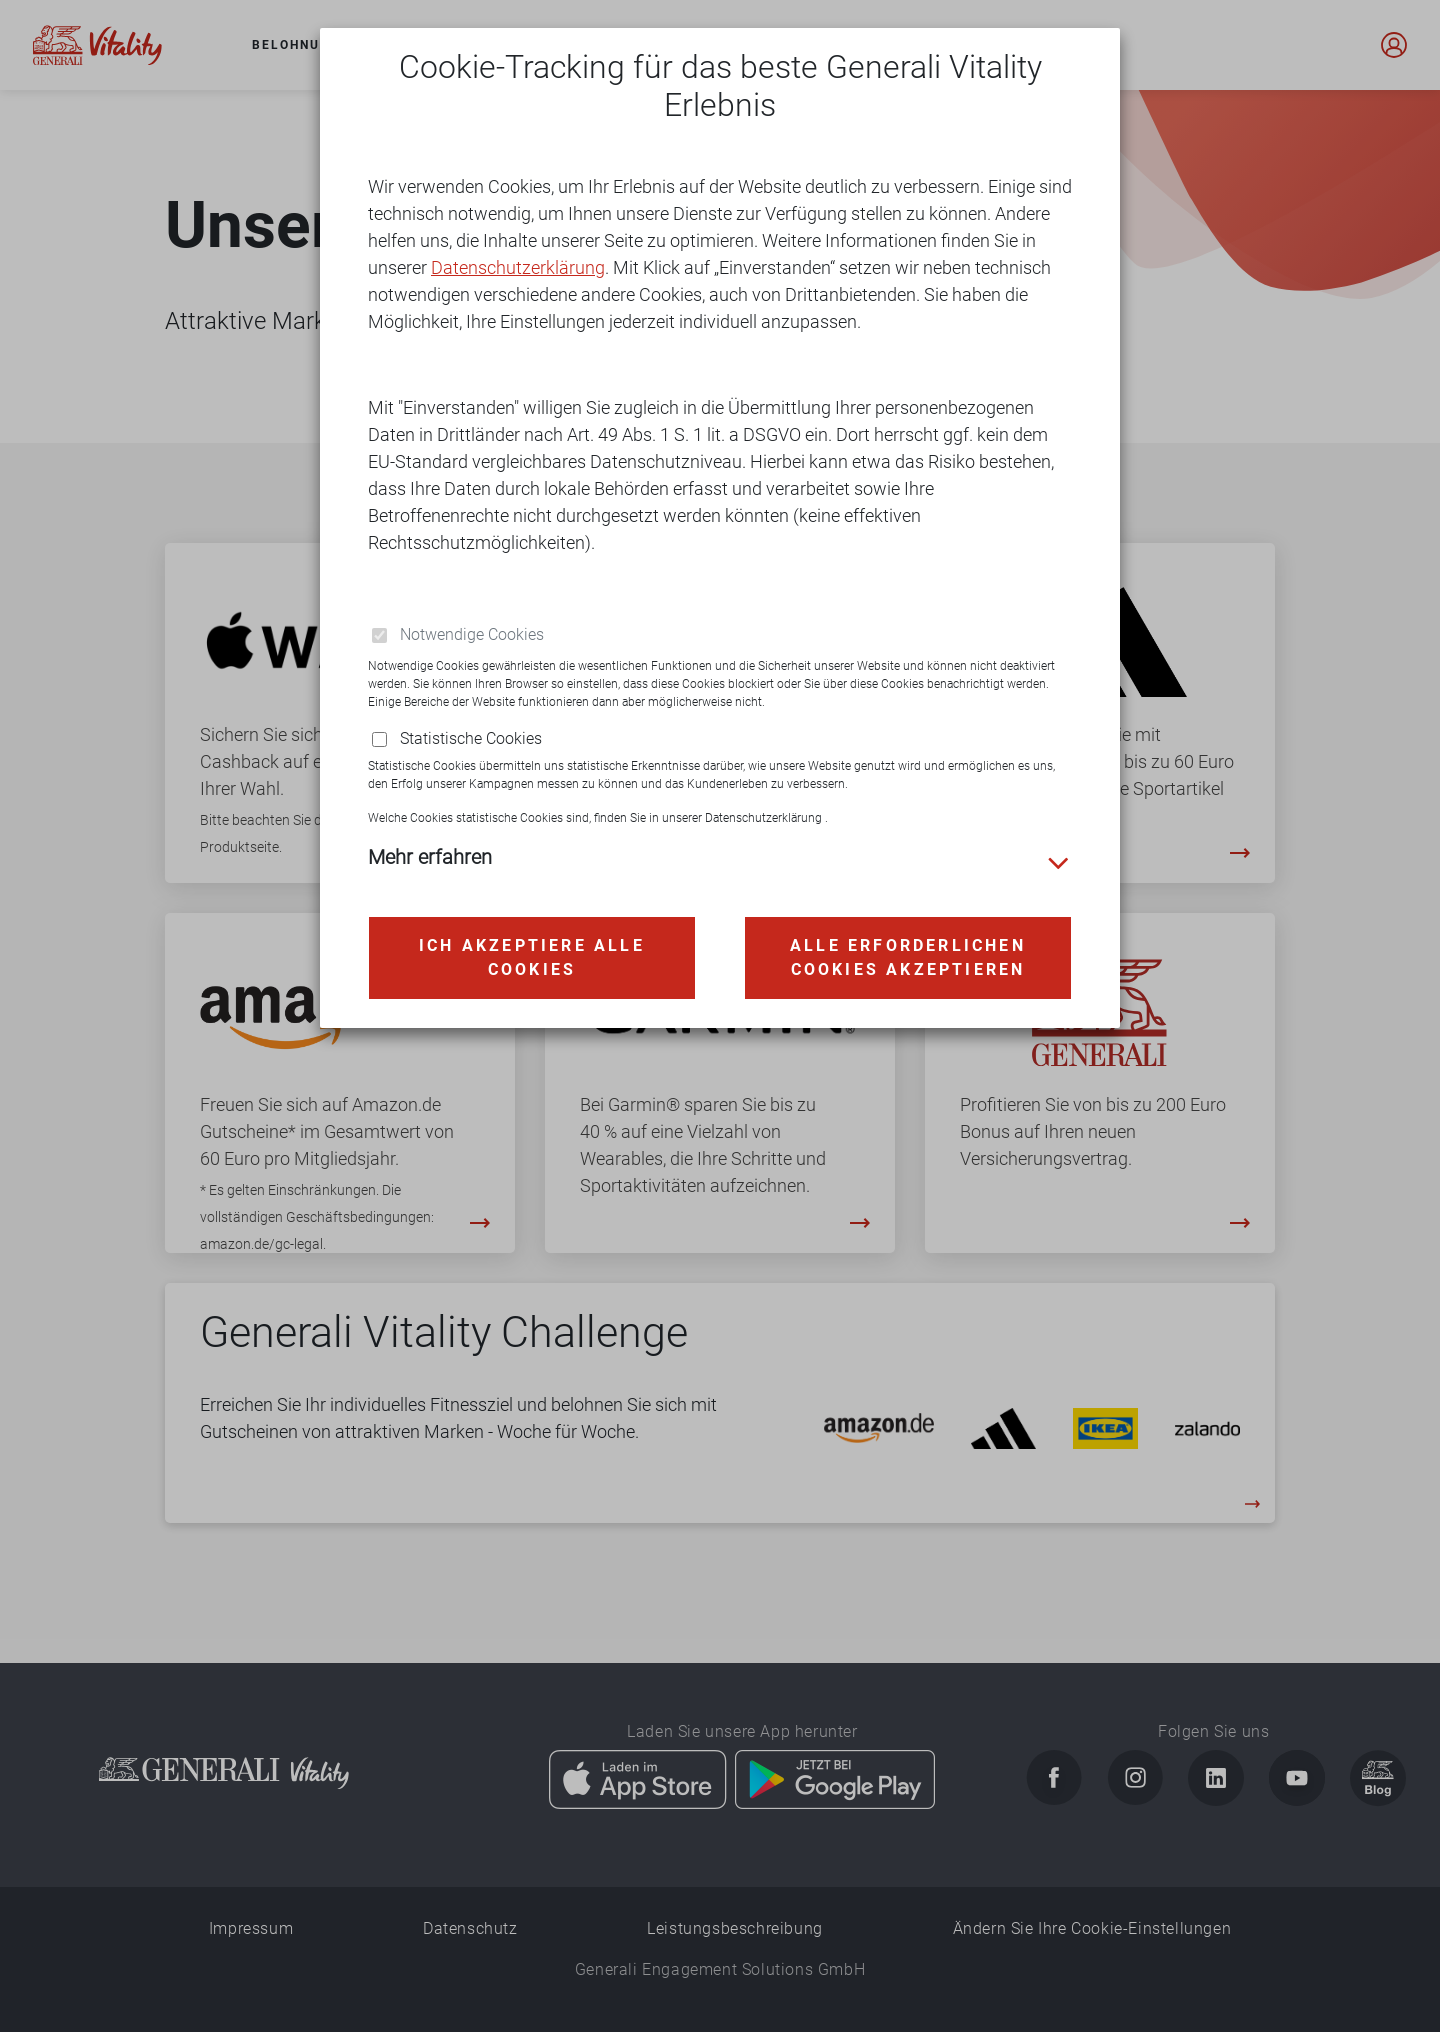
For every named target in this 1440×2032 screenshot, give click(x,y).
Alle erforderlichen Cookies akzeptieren (908, 931)
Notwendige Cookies (472, 609)
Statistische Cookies (471, 713)
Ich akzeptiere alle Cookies (532, 931)
